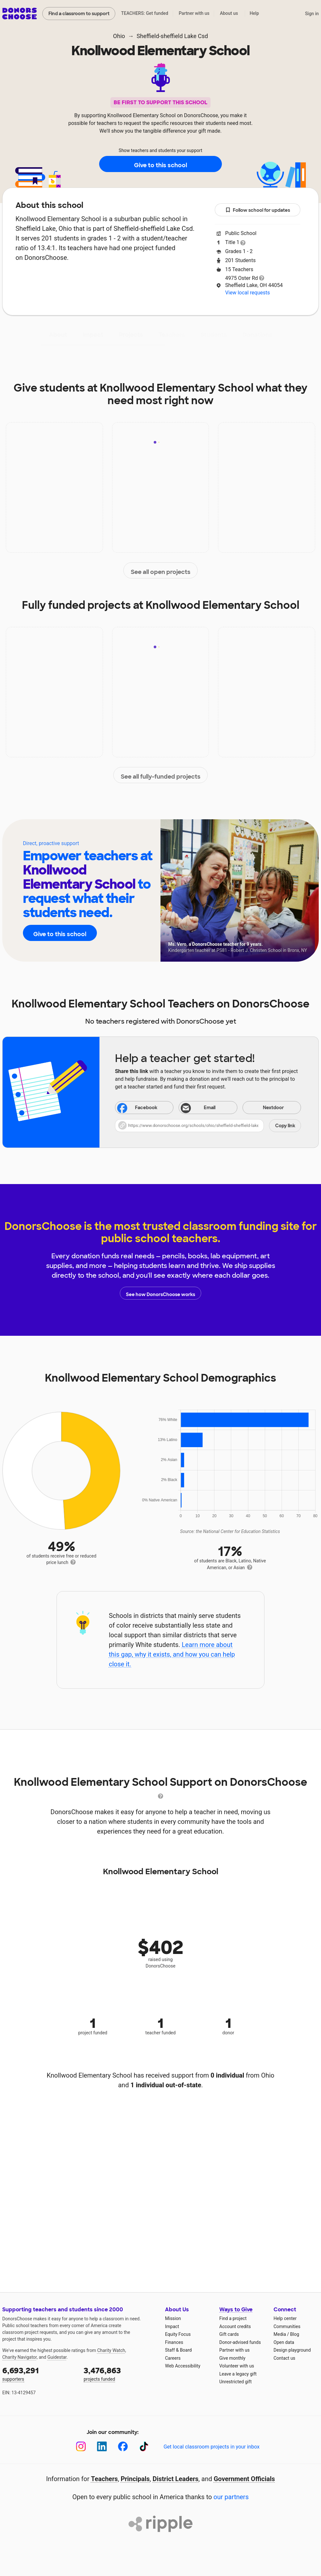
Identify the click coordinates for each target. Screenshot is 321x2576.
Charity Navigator (19, 2357)
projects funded (120, 2373)
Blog (294, 2334)
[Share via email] (208, 1107)
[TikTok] (144, 2446)
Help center (285, 2318)
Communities (287, 2326)
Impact (93, 335)
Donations (257, 335)
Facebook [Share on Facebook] (137, 1108)
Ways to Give (236, 2309)
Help (254, 13)
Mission (173, 2318)
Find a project (232, 2318)
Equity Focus (178, 2334)
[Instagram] (81, 2446)
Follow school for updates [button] (257, 210)
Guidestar (57, 2357)
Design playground (292, 2350)
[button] (208, 1125)
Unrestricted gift (235, 2381)
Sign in (312, 13)
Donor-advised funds (240, 2342)
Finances (174, 2342)
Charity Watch (111, 2350)
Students (214, 335)
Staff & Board (178, 2350)
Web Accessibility (182, 2365)
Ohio (119, 36)
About (58, 335)
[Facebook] (123, 2446)
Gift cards (229, 2334)
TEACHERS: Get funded (144, 13)
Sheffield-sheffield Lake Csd (172, 36)
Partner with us (194, 13)
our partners (231, 2497)
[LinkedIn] (102, 2446)
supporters (38, 2373)
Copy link (285, 1126)
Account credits (235, 2326)
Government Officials (244, 2479)
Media (280, 2334)
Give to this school (160, 164)
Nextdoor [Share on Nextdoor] (264, 1108)
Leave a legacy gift (238, 2374)
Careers (173, 2358)
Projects (131, 335)
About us (229, 13)
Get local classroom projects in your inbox (211, 2447)
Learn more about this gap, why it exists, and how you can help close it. (172, 1654)
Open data (284, 2342)
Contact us (284, 2358)
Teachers (172, 335)
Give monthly (232, 2358)
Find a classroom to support (78, 13)
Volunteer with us (236, 2365)
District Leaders (176, 2479)
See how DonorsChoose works (160, 1293)
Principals (135, 2479)
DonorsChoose (19, 13)
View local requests (247, 293)
